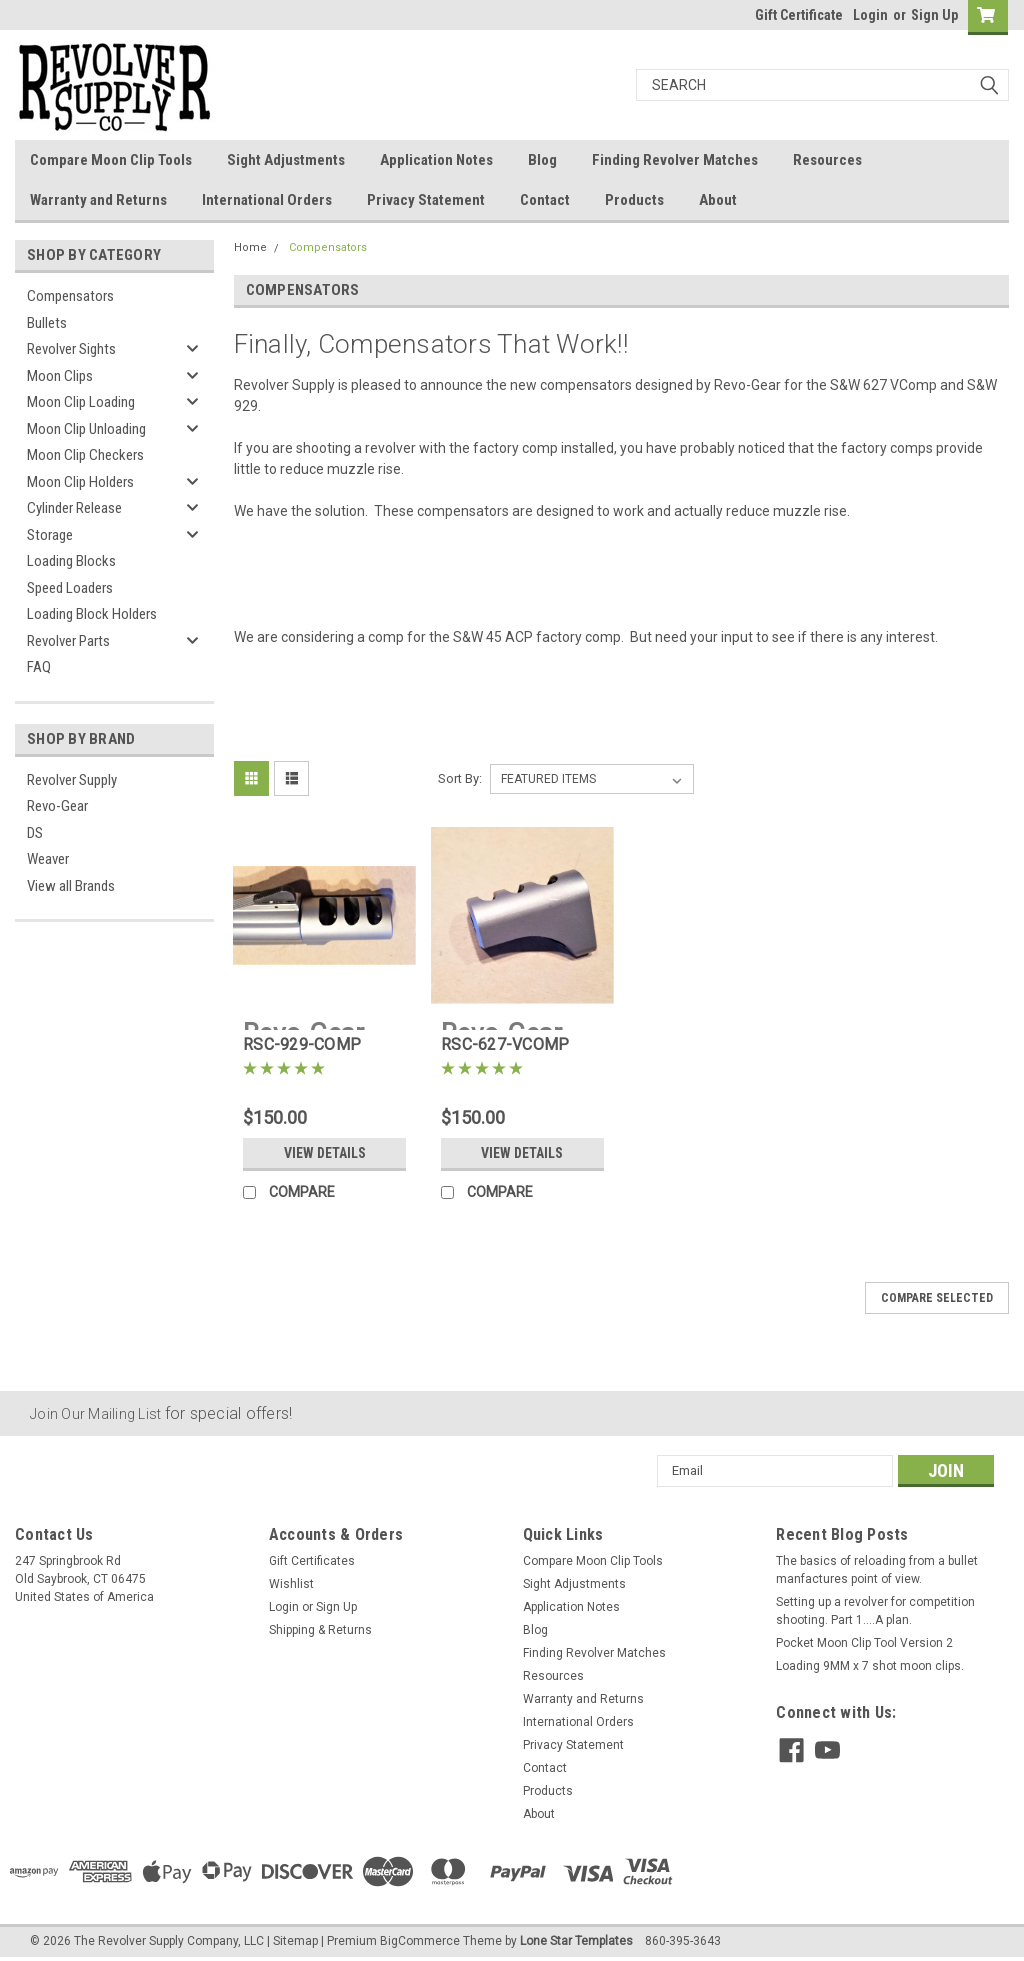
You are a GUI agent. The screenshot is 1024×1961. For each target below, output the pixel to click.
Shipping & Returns (320, 1630)
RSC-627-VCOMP (505, 1044)
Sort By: (460, 778)
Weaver (48, 859)
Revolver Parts (68, 641)
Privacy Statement (426, 200)
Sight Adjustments (286, 160)
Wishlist (291, 1584)
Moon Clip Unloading (86, 429)
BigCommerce (420, 1941)
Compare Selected (937, 1298)
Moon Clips (60, 376)
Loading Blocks (71, 561)
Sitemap (295, 1941)
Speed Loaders (70, 588)
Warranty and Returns (98, 200)
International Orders (267, 200)
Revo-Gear (57, 806)
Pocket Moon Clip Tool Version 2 (864, 1643)
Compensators (70, 296)
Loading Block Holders (92, 614)
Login (870, 15)
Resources (827, 160)
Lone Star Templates (576, 1941)
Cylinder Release (74, 508)
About (718, 200)
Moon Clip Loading (81, 402)
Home (250, 247)
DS (35, 833)
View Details (325, 1153)
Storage (50, 535)
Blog (542, 160)
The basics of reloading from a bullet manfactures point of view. (877, 1570)
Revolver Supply (72, 780)
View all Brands (71, 886)
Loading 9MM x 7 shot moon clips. (870, 1666)
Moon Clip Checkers (85, 455)
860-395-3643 (683, 1941)
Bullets (47, 323)
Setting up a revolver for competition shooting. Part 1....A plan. (875, 1611)
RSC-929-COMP (302, 1044)
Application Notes (436, 160)
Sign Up (934, 15)
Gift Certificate (799, 15)
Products (634, 200)
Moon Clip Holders (80, 482)
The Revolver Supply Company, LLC (169, 1941)
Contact (545, 200)
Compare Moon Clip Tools (111, 160)
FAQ (39, 667)
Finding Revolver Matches (675, 160)
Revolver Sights (71, 349)
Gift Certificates (312, 1561)
